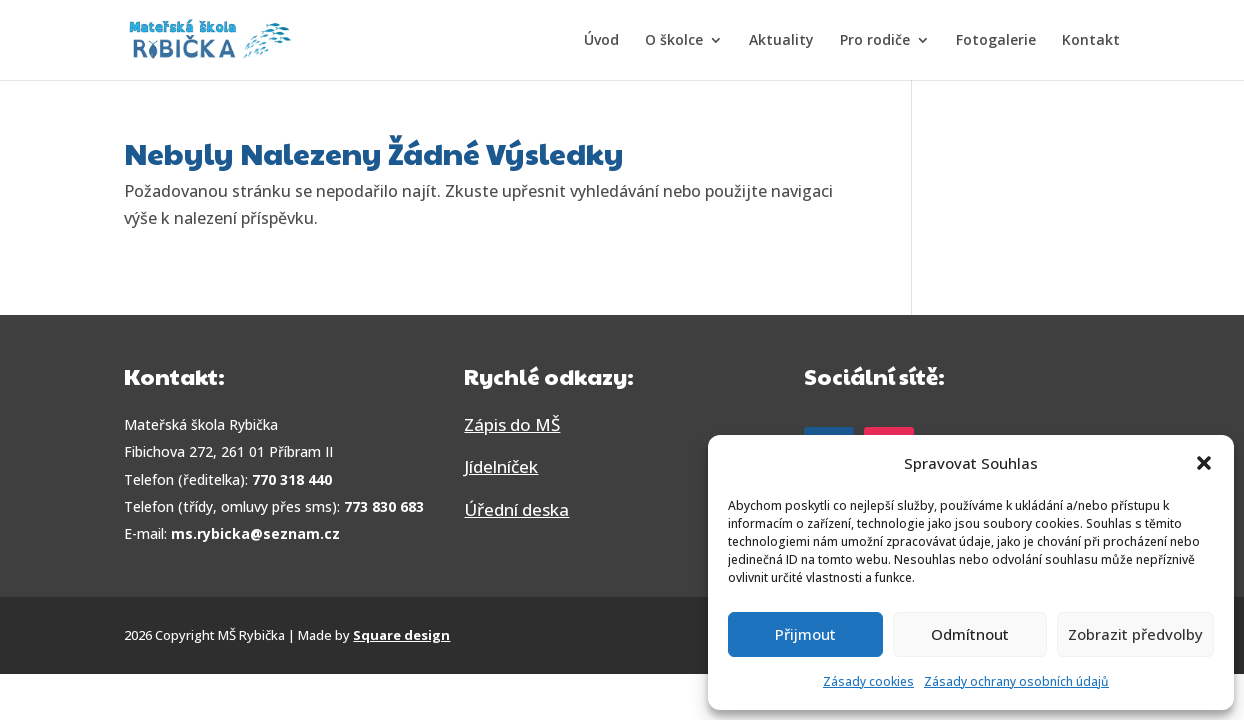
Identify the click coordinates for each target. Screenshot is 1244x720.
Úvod (601, 41)
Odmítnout (970, 634)
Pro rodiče (875, 41)
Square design (401, 635)
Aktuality (781, 41)
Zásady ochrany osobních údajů (1016, 681)
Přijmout (805, 634)
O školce (674, 41)
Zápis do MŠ (512, 424)
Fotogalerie (996, 41)
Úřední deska (516, 509)
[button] (1204, 463)
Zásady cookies (868, 681)
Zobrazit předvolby (1135, 634)
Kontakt (1091, 41)
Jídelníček (501, 466)
